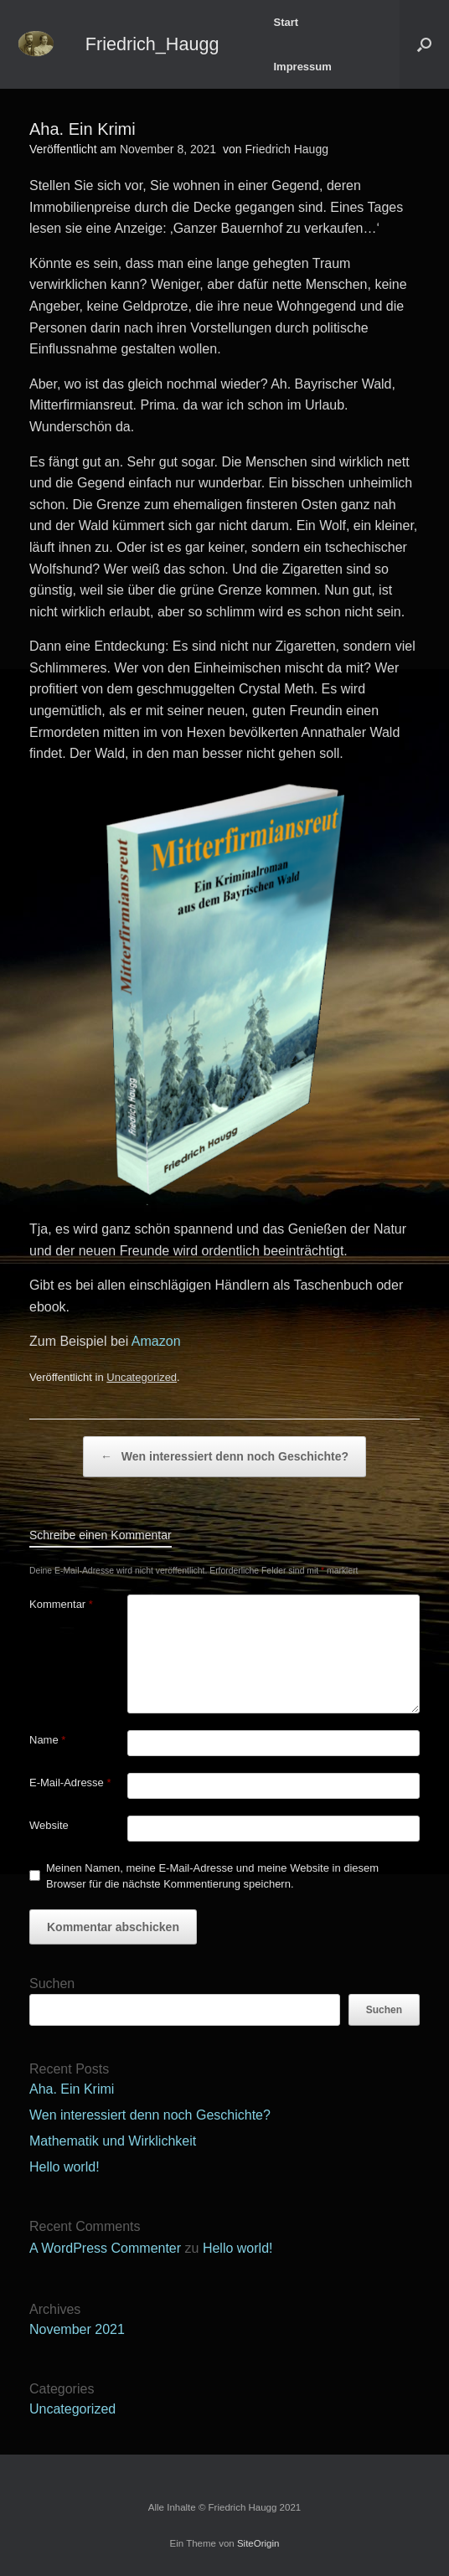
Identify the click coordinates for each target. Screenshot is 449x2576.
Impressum (302, 66)
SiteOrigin (258, 2543)
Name (47, 1740)
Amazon (154, 1341)
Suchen (52, 1983)
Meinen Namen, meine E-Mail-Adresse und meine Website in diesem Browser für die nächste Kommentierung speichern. (212, 1876)
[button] (424, 44)
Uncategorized (141, 1377)
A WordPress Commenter (105, 2248)
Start (285, 22)
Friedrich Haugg (286, 149)
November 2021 (77, 2329)
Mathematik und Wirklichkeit (112, 2141)
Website (49, 1825)
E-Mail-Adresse (70, 1782)
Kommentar (61, 1604)
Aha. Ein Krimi (71, 2089)
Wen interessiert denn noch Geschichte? (224, 1457)
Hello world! (64, 2167)
